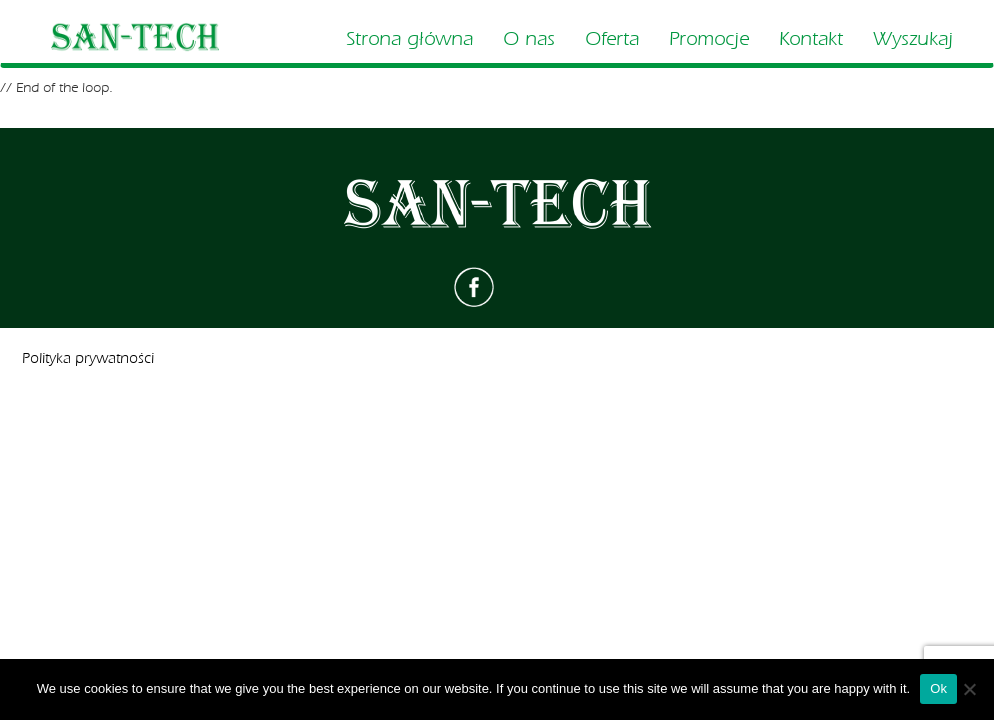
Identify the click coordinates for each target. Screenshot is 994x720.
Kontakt (811, 39)
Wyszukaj (913, 39)
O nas (529, 39)
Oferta (612, 39)
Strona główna (409, 39)
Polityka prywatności (88, 358)
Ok (938, 688)
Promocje (709, 39)
